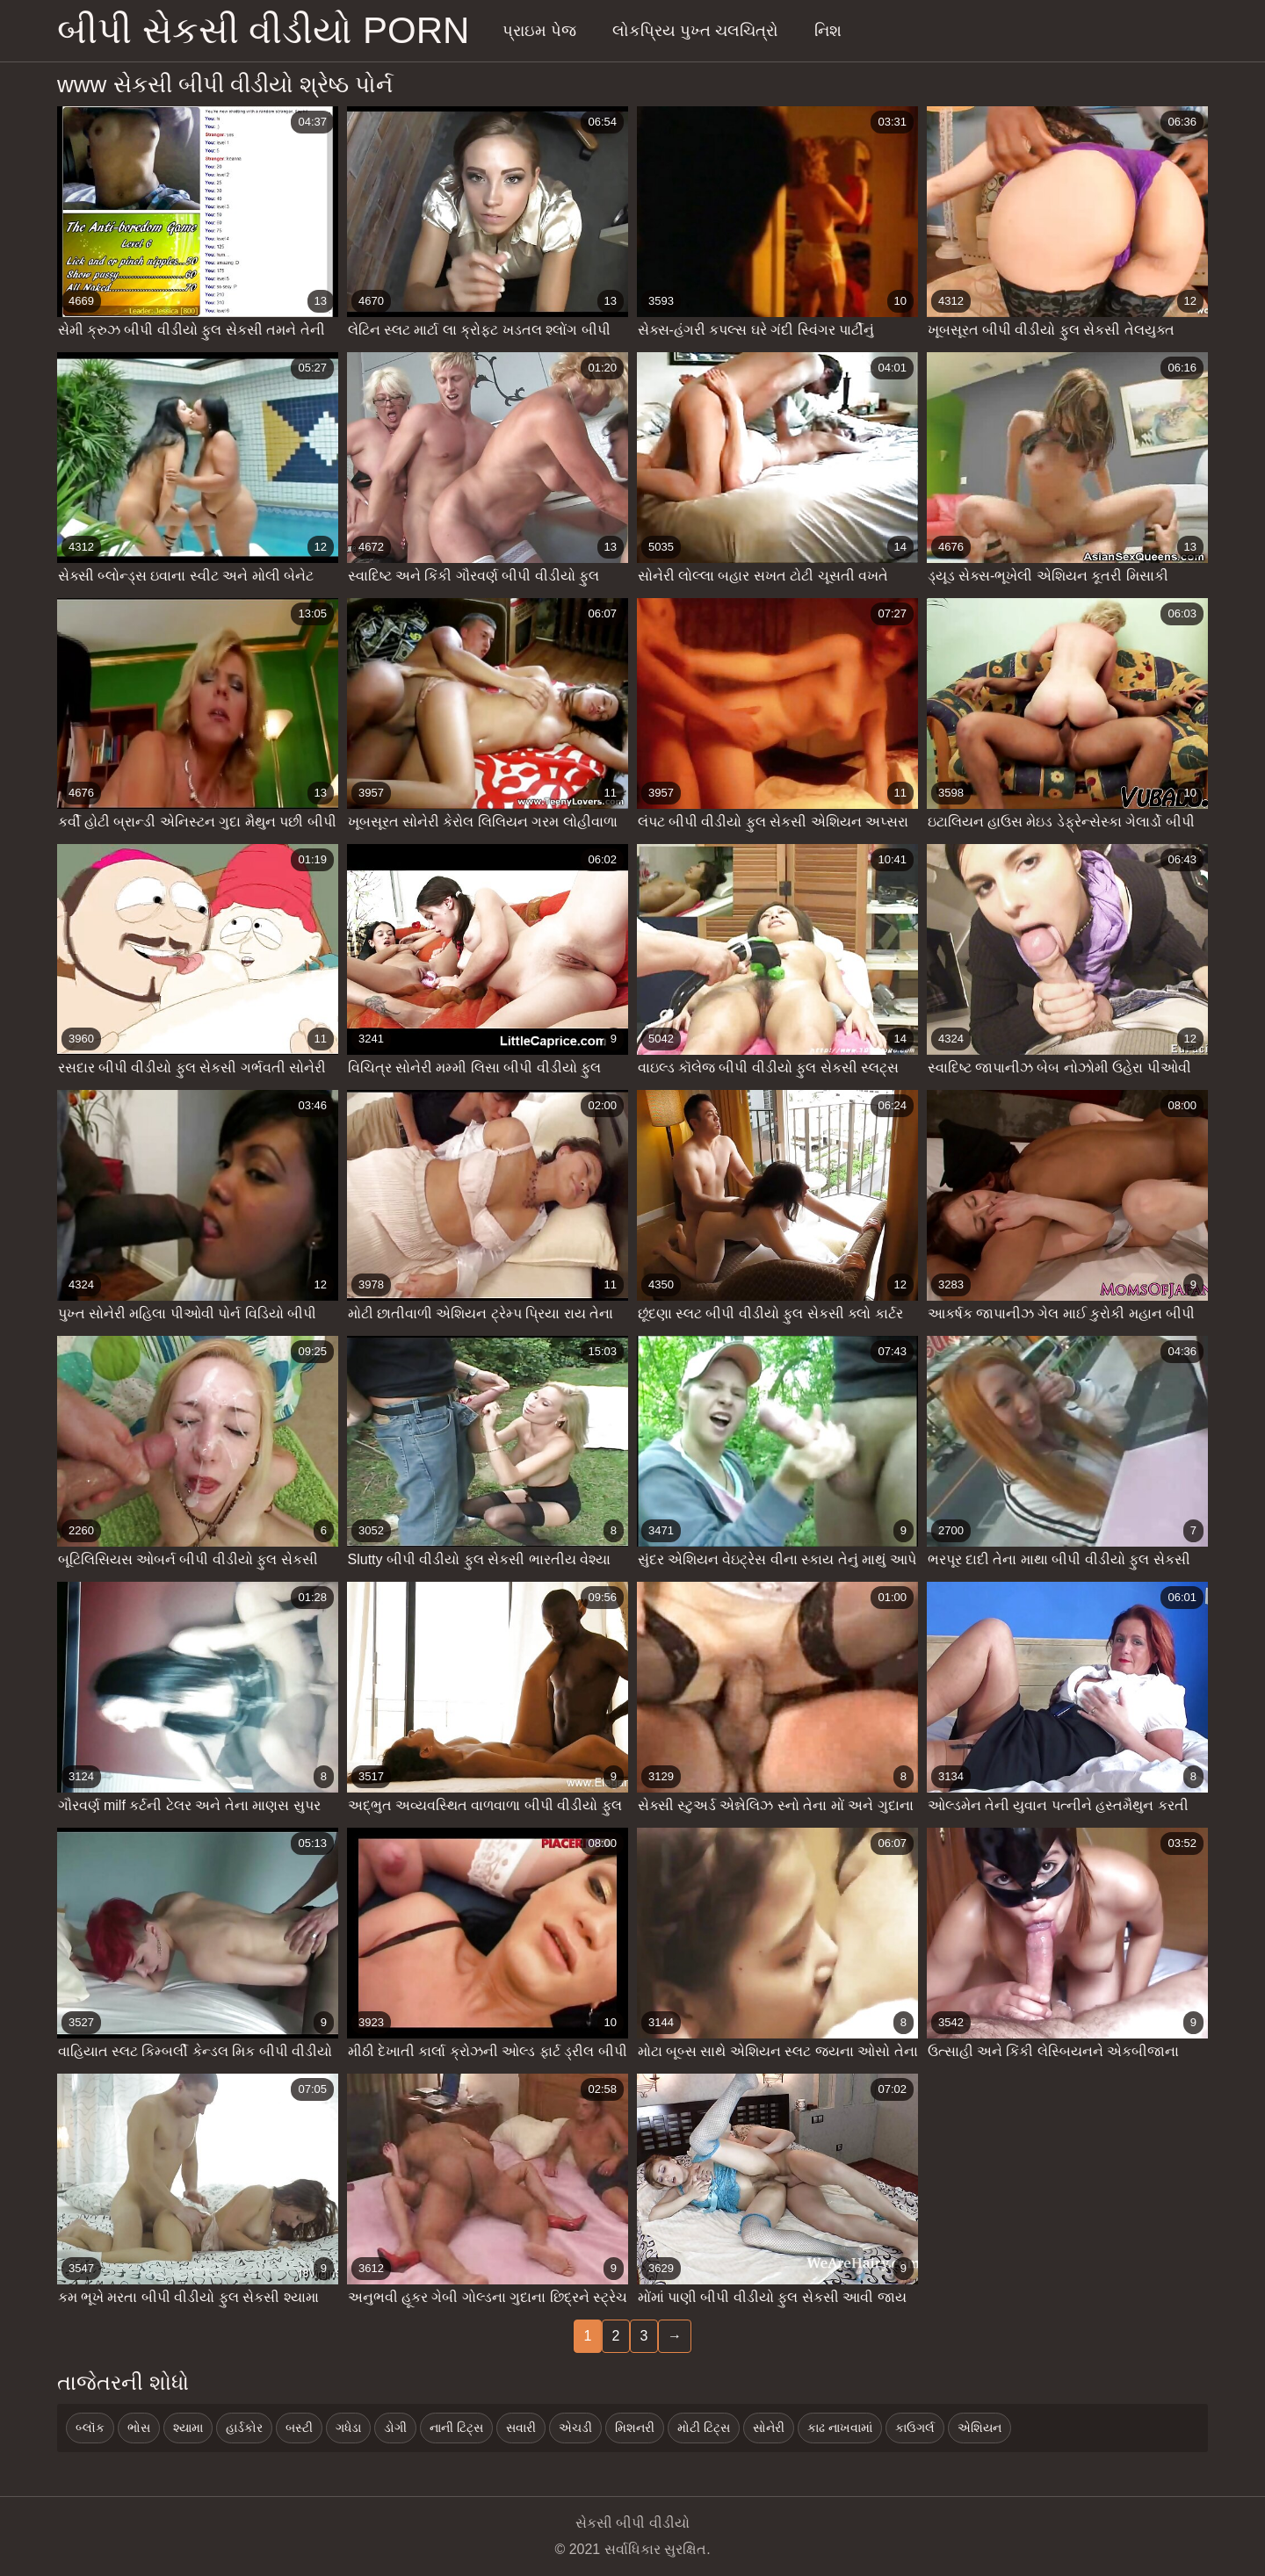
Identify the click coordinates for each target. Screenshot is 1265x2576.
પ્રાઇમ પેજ (539, 31)
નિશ (828, 31)
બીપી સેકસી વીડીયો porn (263, 30)
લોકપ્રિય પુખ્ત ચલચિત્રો (695, 31)
